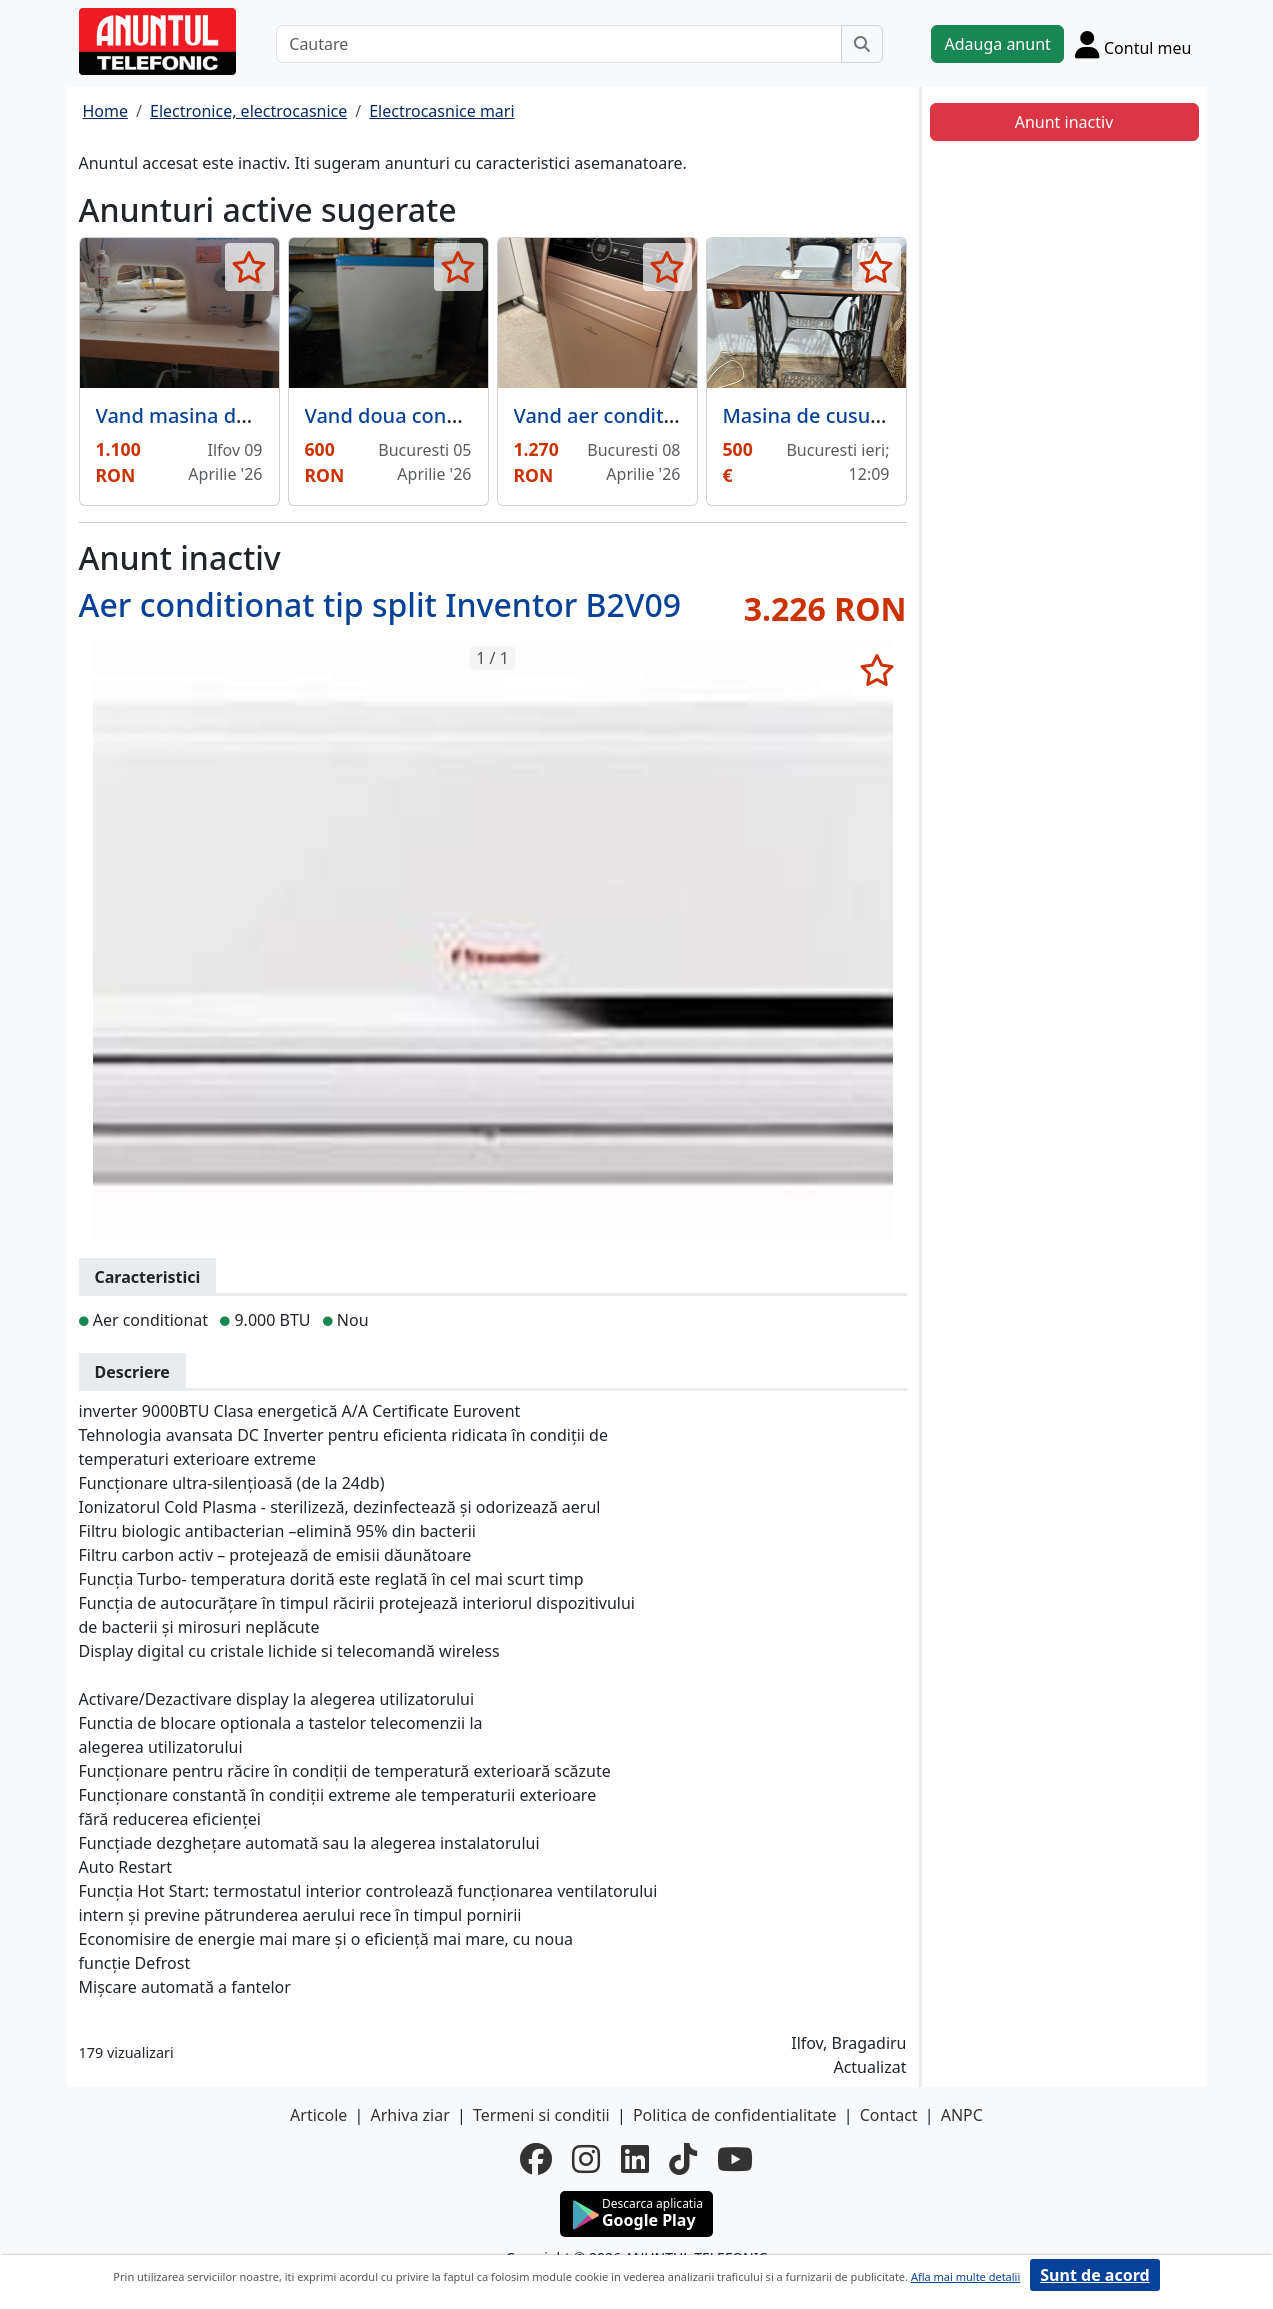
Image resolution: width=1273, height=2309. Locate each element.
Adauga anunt (997, 44)
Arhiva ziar (409, 2115)
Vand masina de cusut (201, 415)
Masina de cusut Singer (834, 415)
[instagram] (586, 2159)
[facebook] (536, 2159)
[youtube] (735, 2159)
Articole (318, 2115)
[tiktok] (683, 2159)
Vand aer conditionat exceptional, (674, 415)
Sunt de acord (1094, 2275)
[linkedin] (635, 2159)
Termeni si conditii (541, 2115)
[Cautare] (559, 44)
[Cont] (1133, 44)
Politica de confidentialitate (735, 2115)
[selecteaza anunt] (249, 267)
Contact (889, 2115)
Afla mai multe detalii (965, 2276)
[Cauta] (862, 44)
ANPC (962, 2115)
